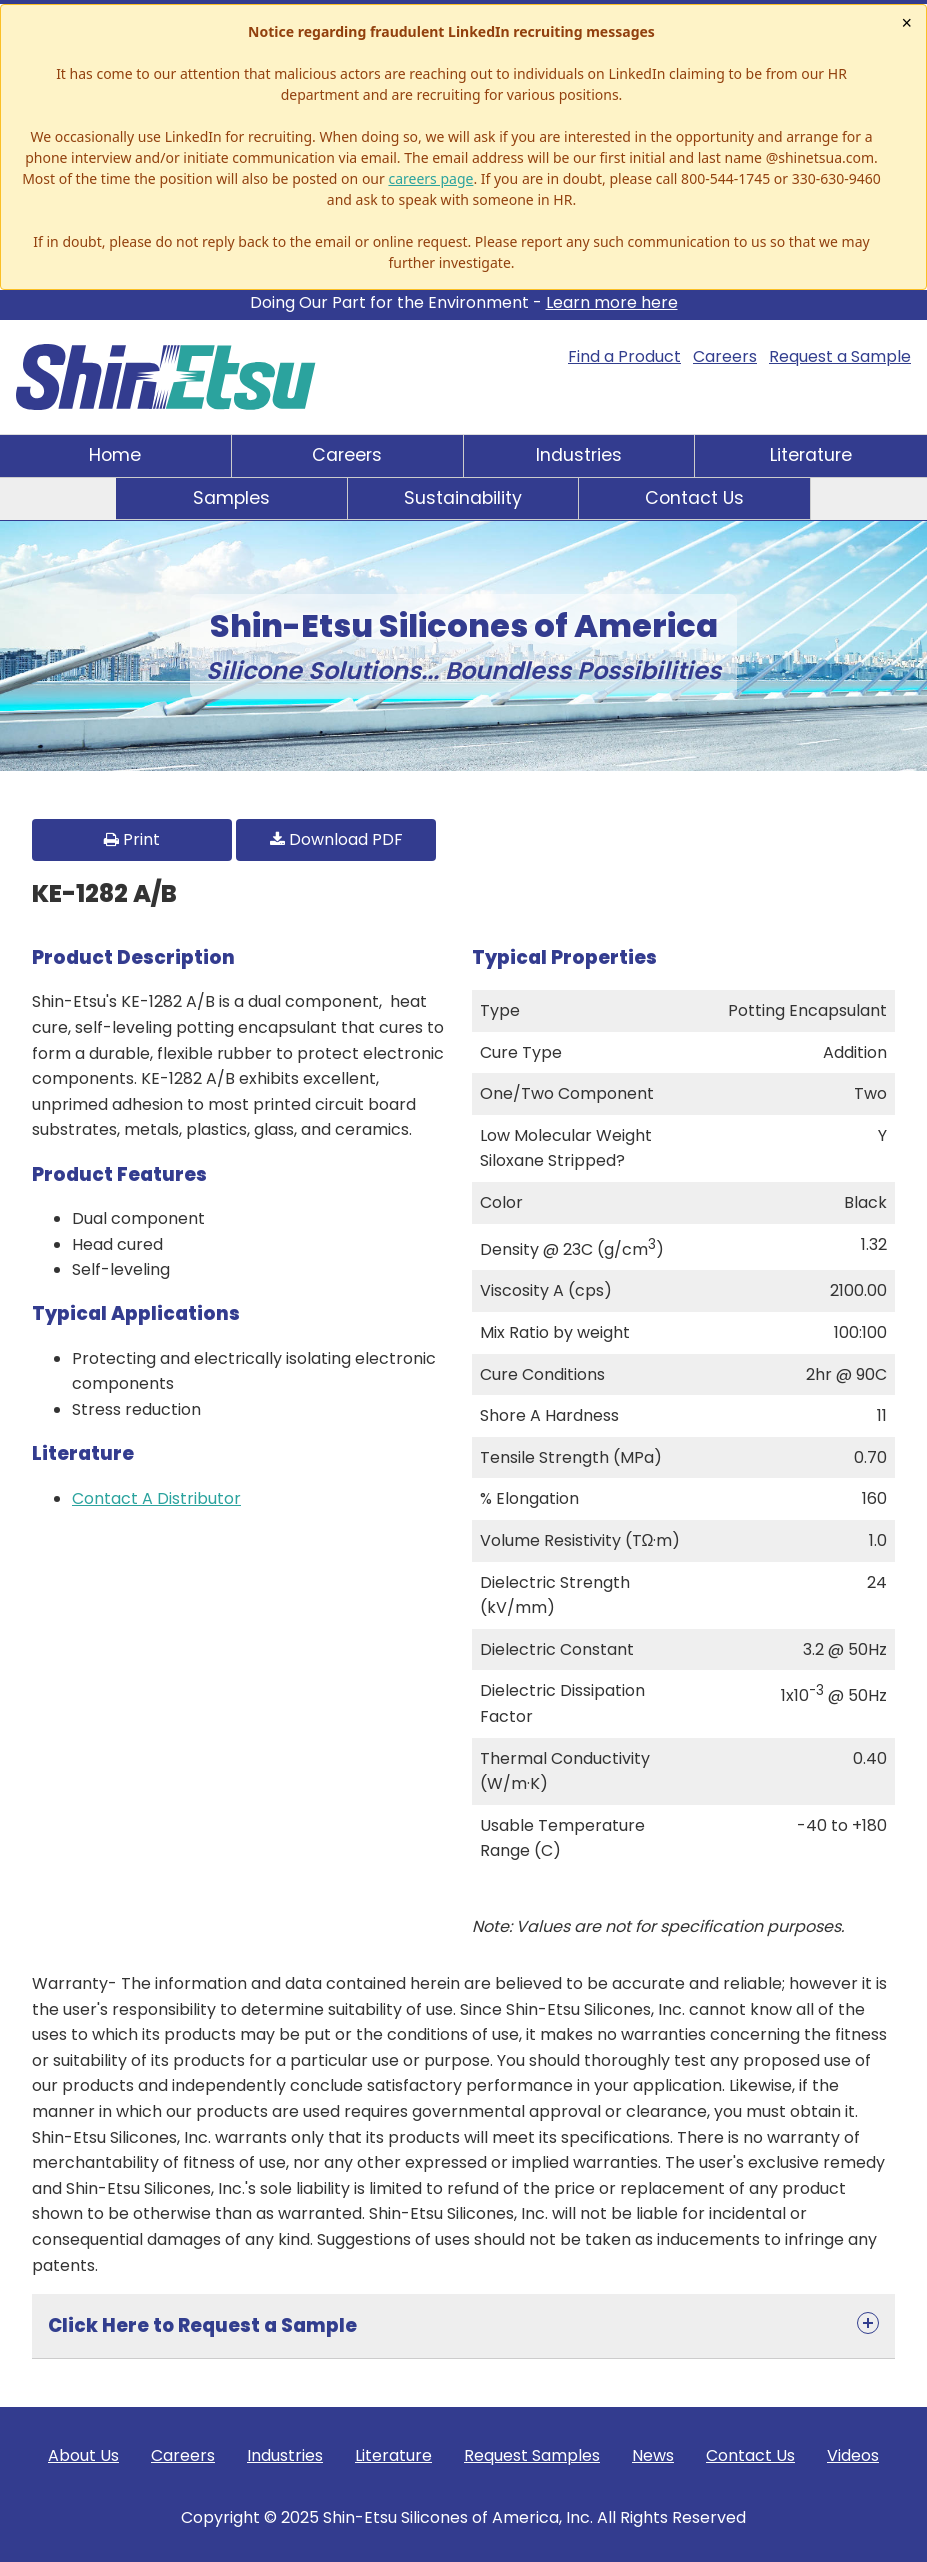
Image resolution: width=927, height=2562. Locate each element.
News (653, 2455)
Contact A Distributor (156, 1498)
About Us (83, 2455)
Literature (811, 455)
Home (115, 455)
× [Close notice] (906, 23)
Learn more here (612, 302)
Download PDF (336, 839)
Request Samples (532, 2455)
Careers (725, 356)
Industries (579, 455)
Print (132, 839)
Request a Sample (840, 356)
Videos (853, 2455)
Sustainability (463, 498)
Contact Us (694, 498)
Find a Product (624, 356)
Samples (231, 498)
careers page (430, 178)
